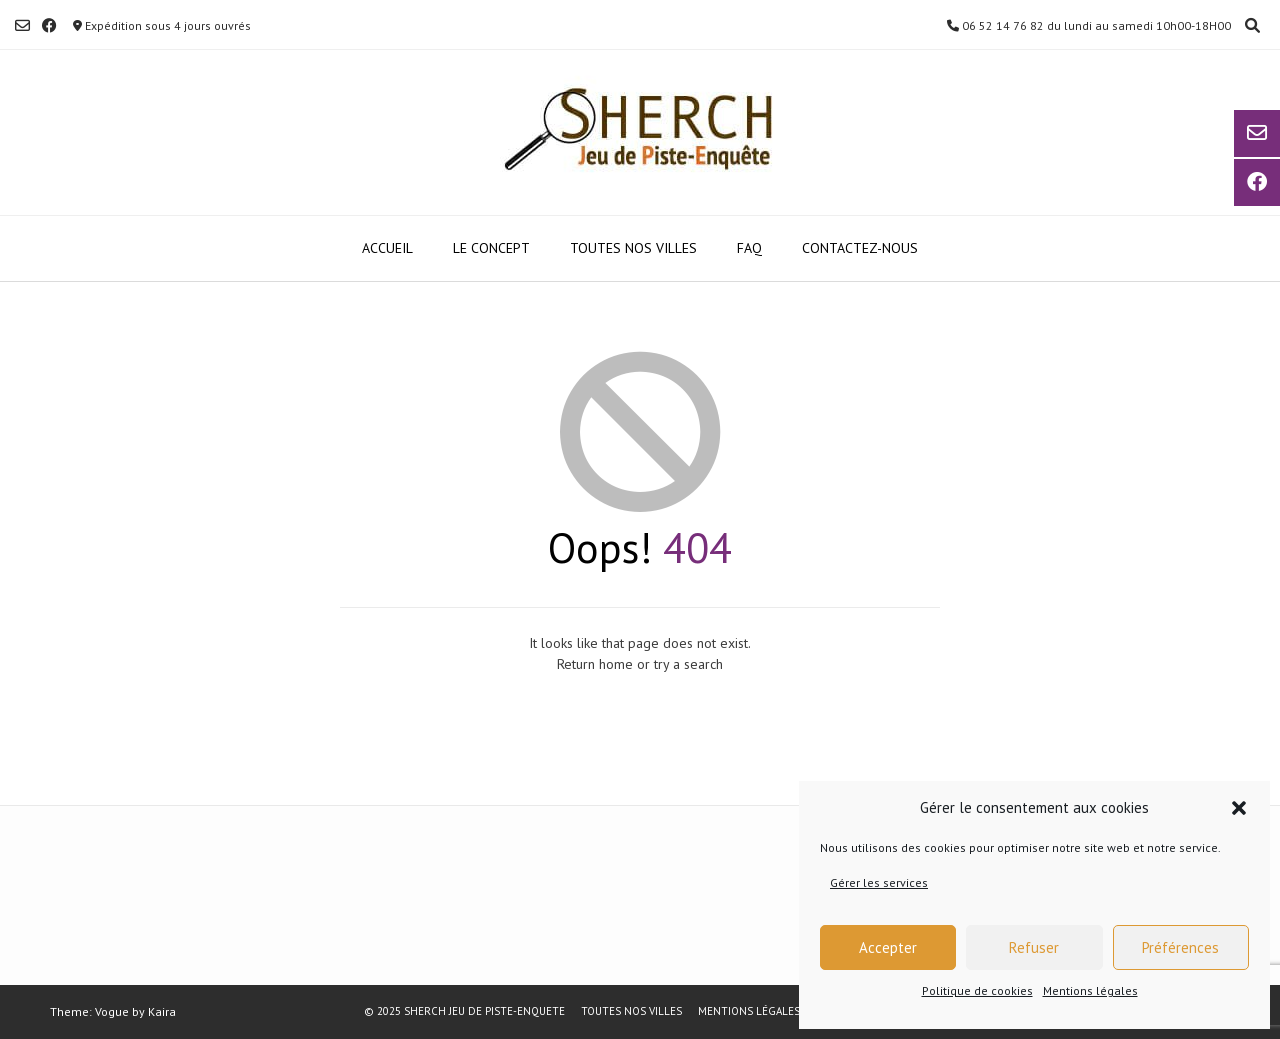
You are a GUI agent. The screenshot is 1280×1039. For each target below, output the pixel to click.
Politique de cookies (977, 990)
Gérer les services (879, 882)
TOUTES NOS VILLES (633, 248)
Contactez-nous (860, 248)
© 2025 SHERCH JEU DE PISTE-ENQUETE (464, 1011)
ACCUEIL (387, 248)
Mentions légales (1090, 990)
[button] (1239, 808)
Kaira (162, 1011)
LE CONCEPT (491, 248)
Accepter (888, 947)
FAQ (749, 248)
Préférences (1180, 947)
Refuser (1034, 947)
